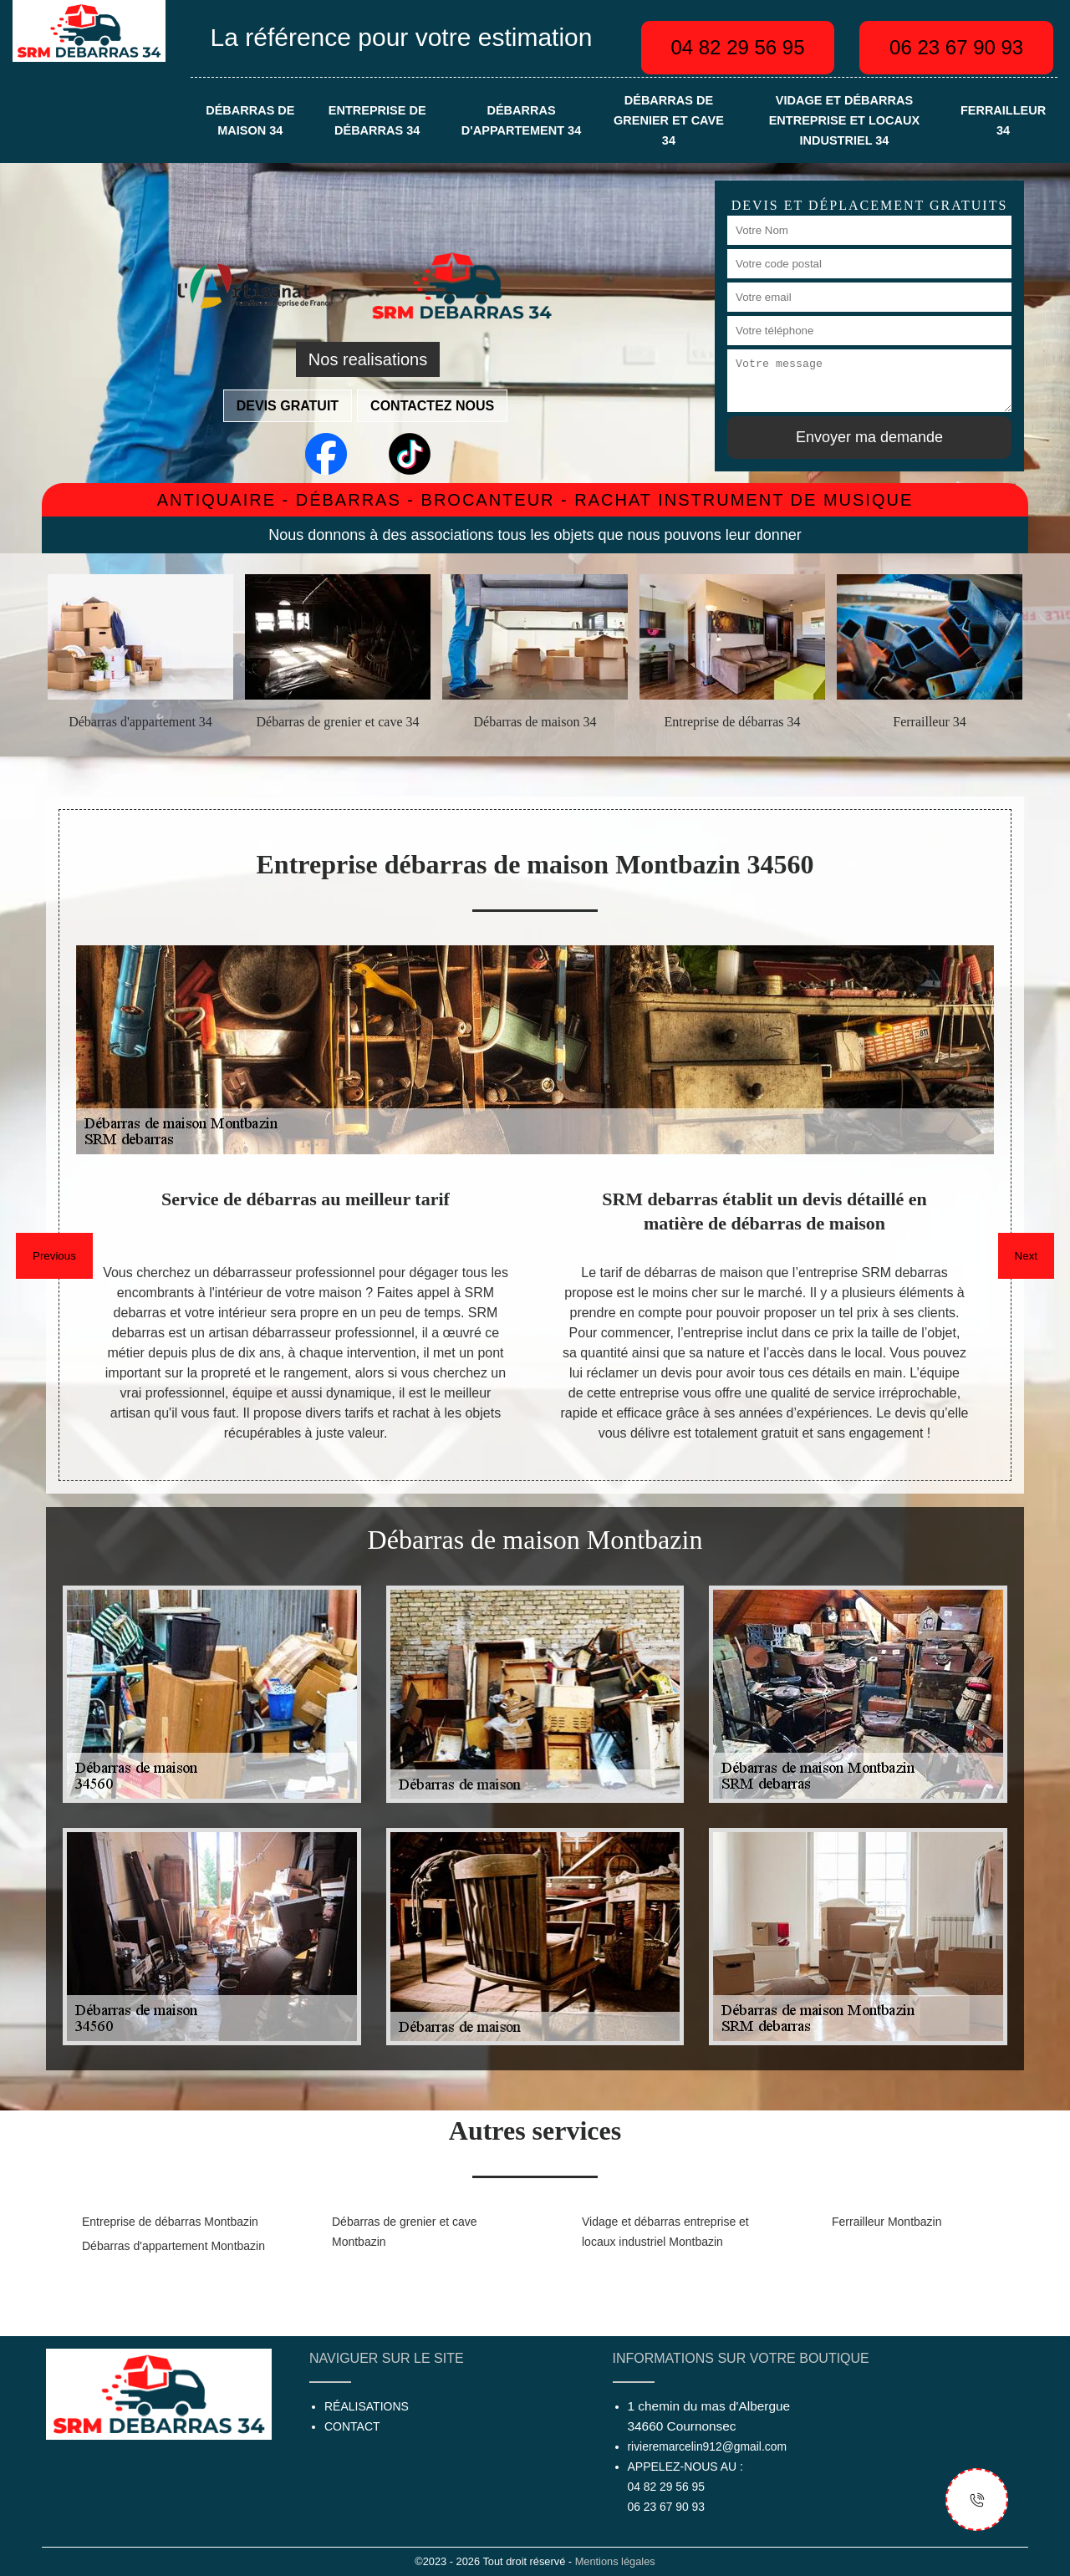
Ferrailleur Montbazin (887, 2221)
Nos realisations (367, 359)
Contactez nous (432, 406)
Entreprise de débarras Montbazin (170, 2221)
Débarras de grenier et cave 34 (669, 120)
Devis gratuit (288, 406)
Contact (352, 2426)
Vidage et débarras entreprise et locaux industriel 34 (844, 120)
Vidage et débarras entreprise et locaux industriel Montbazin (665, 2231)
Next (1026, 1256)
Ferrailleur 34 (1003, 120)
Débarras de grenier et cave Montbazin (404, 2231)
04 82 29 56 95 (737, 47)
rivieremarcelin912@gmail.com (707, 2446)
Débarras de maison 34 (250, 120)
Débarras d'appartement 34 (521, 120)
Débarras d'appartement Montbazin (173, 2246)
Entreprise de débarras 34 (377, 120)
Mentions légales (615, 2561)
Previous (54, 1256)
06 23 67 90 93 (956, 47)
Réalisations (366, 2406)
